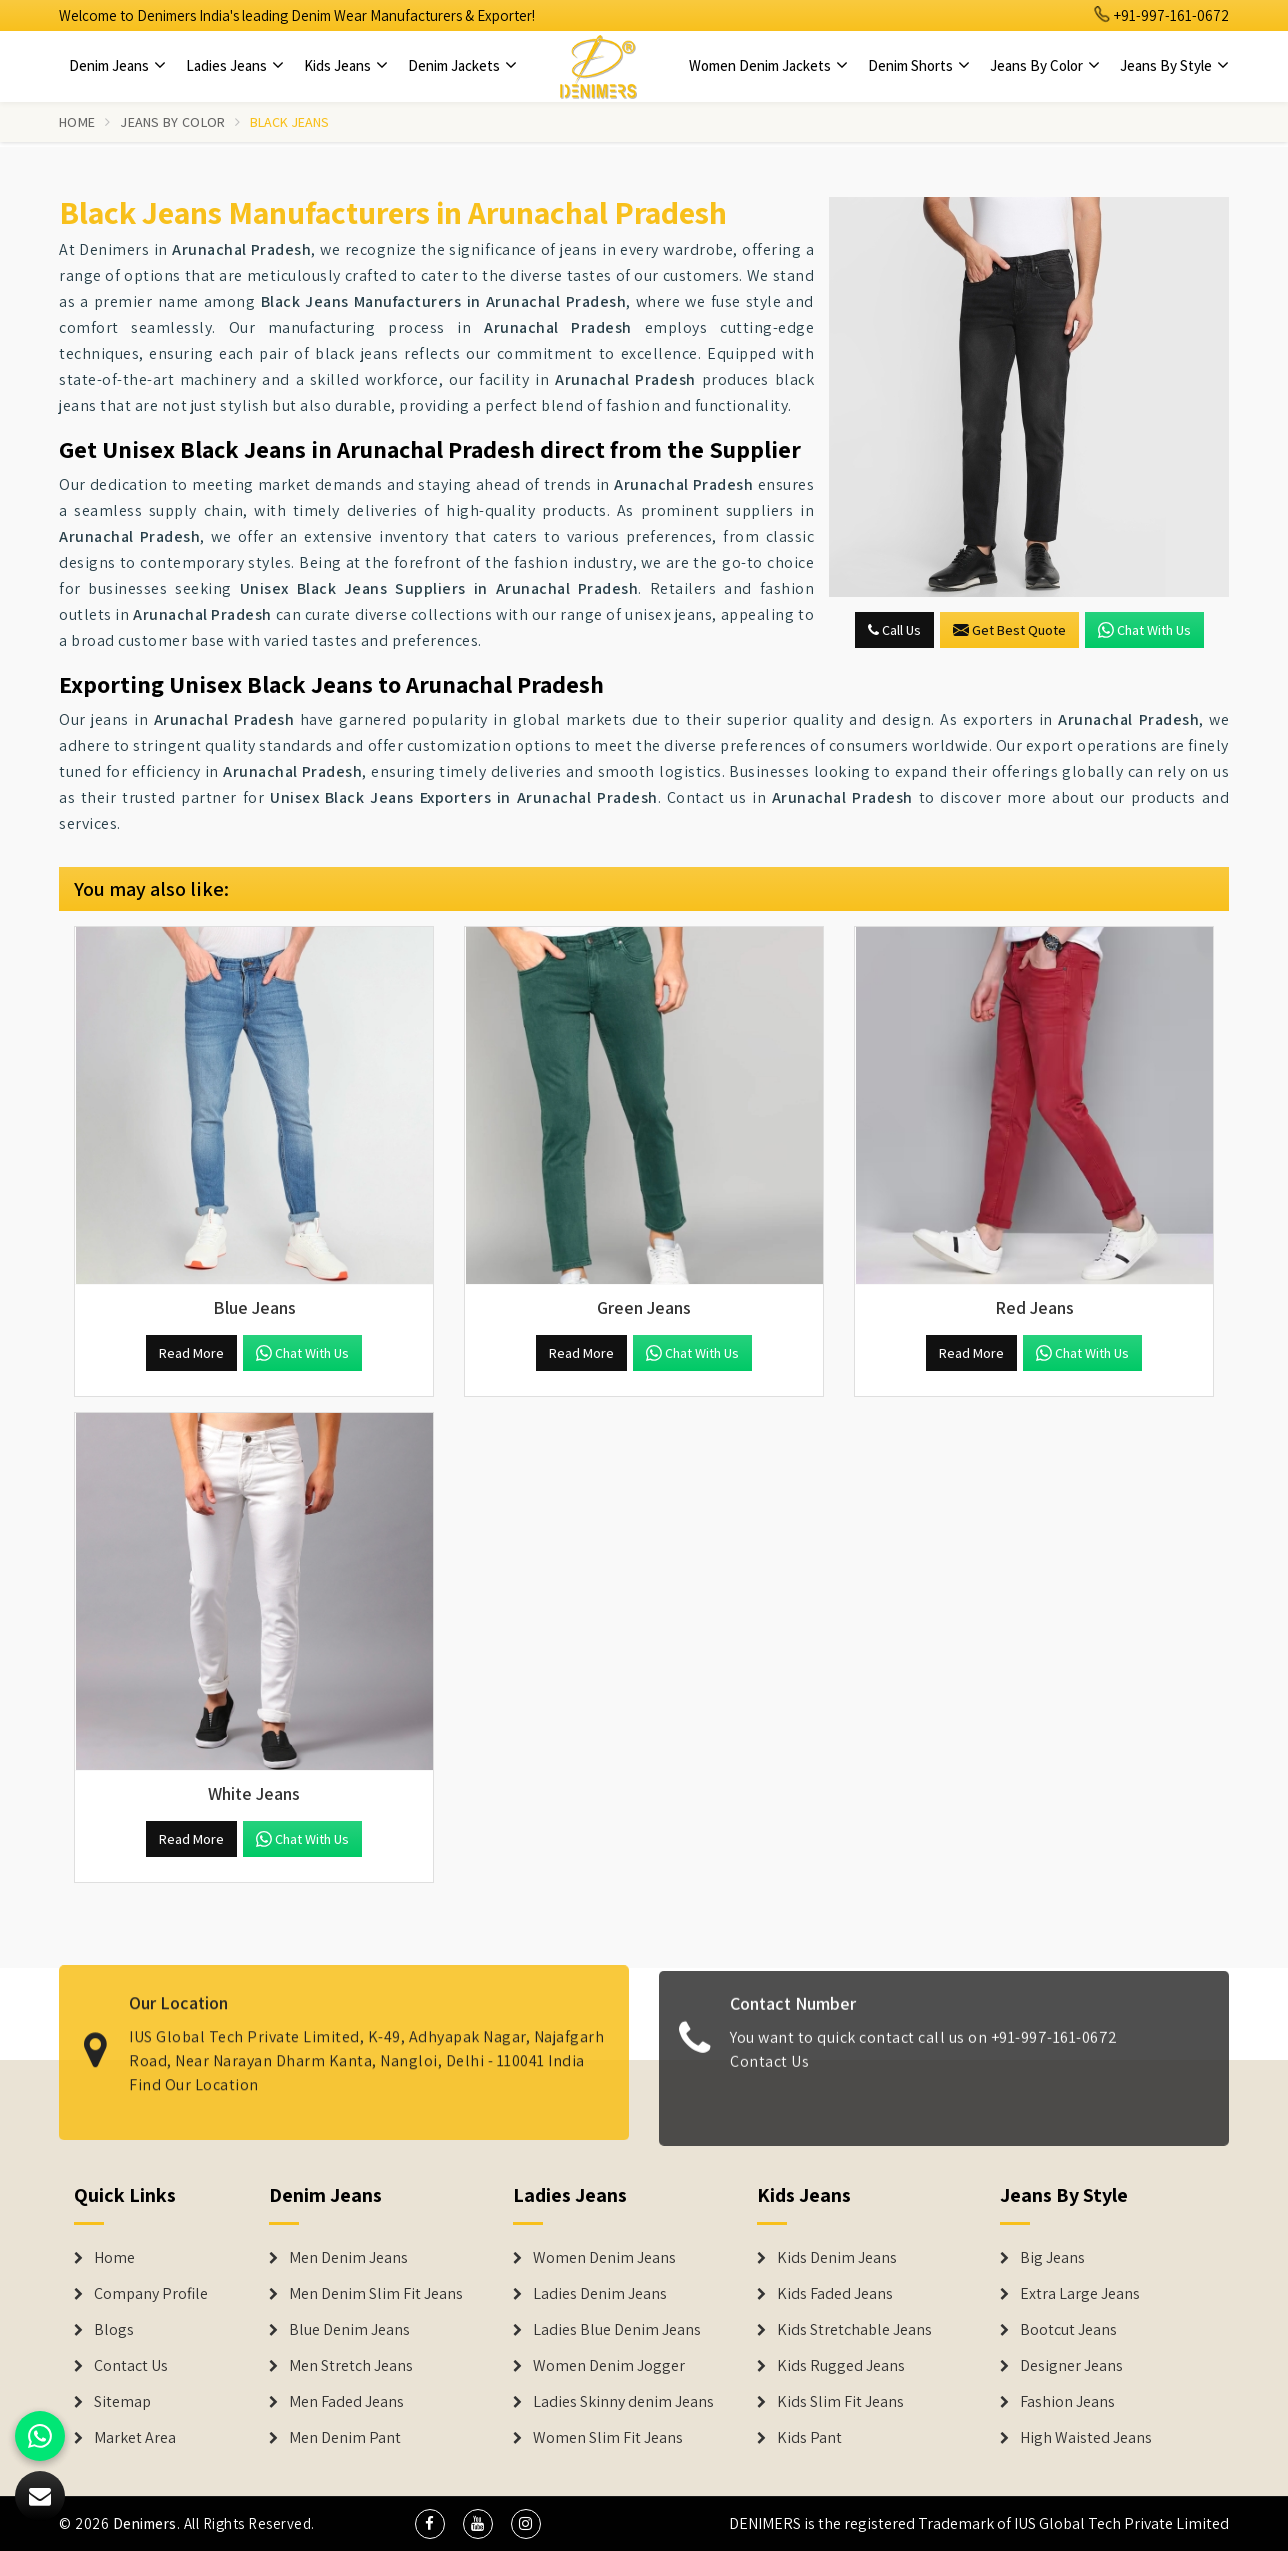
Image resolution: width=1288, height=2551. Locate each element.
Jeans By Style (1174, 65)
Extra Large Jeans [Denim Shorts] (1080, 2294)
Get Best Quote (1009, 630)
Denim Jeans (117, 65)
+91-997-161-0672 (1162, 15)
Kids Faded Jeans (835, 2294)
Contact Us (769, 2072)
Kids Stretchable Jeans (854, 2330)
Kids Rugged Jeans (841, 2366)
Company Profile (151, 2294)
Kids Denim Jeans (837, 2258)
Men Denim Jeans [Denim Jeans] (348, 2258)
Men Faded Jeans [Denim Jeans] (346, 2402)
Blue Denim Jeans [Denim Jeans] (349, 2330)
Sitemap (122, 2402)
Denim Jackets (462, 65)
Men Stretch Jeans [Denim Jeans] (351, 2366)
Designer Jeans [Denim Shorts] (1071, 2366)
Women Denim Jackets (768, 65)
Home (77, 122)
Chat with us (1144, 630)
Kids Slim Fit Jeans (840, 2402)
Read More (191, 1353)
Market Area (135, 2438)
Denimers (145, 2523)
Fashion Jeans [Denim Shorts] (1067, 2402)
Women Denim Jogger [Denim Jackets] (609, 2366)
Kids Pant (809, 2438)
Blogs (114, 2330)
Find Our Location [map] (194, 2072)
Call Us (894, 630)
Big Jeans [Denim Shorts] (1052, 2258)
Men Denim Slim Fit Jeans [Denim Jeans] (376, 2294)
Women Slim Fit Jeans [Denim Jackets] (608, 2438)
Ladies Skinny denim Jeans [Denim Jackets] (623, 2402)
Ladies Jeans (235, 65)
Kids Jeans (346, 65)
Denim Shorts (919, 65)
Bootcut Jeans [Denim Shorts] (1068, 2330)
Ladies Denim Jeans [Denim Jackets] (600, 2294)
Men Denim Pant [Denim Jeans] (345, 2438)
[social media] (430, 2524)
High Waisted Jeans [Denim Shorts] (1086, 2438)
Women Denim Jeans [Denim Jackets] (604, 2258)
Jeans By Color (1045, 65)
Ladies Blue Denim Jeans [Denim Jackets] (617, 2330)
